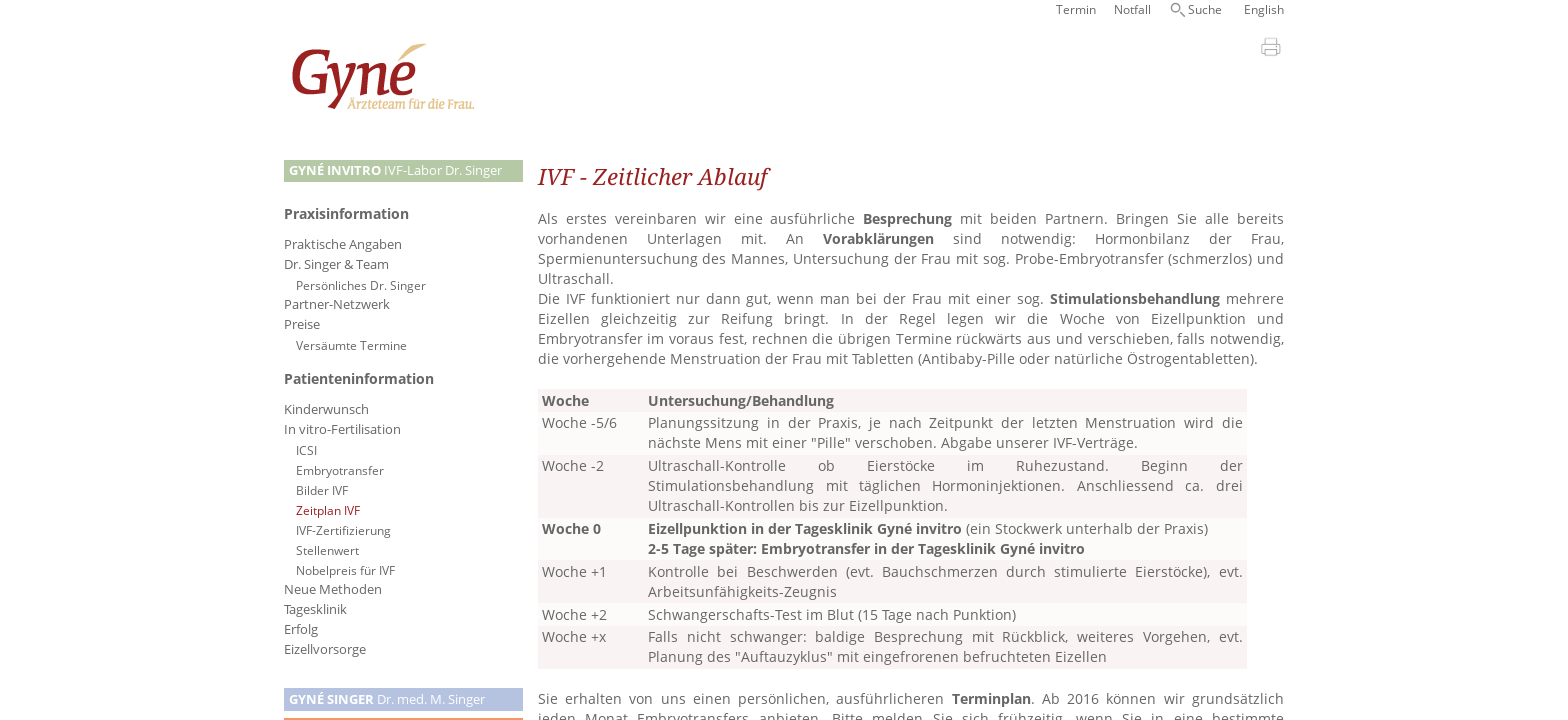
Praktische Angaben (343, 244)
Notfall (1132, 9)
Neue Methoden (333, 589)
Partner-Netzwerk (337, 304)
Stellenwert (327, 550)
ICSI (306, 450)
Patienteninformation (359, 378)
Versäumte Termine (351, 345)
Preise (302, 324)
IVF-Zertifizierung (343, 530)
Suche (1205, 9)
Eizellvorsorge (325, 649)
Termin (1076, 9)
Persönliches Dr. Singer (361, 285)
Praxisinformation (346, 213)
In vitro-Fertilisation (342, 429)
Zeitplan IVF (328, 510)
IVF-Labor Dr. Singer (395, 170)
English (1264, 9)
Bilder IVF (322, 490)
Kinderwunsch (326, 409)
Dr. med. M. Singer (387, 699)
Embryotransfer (340, 470)
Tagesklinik (315, 609)
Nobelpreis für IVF (345, 570)
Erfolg (301, 629)
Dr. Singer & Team (336, 264)
